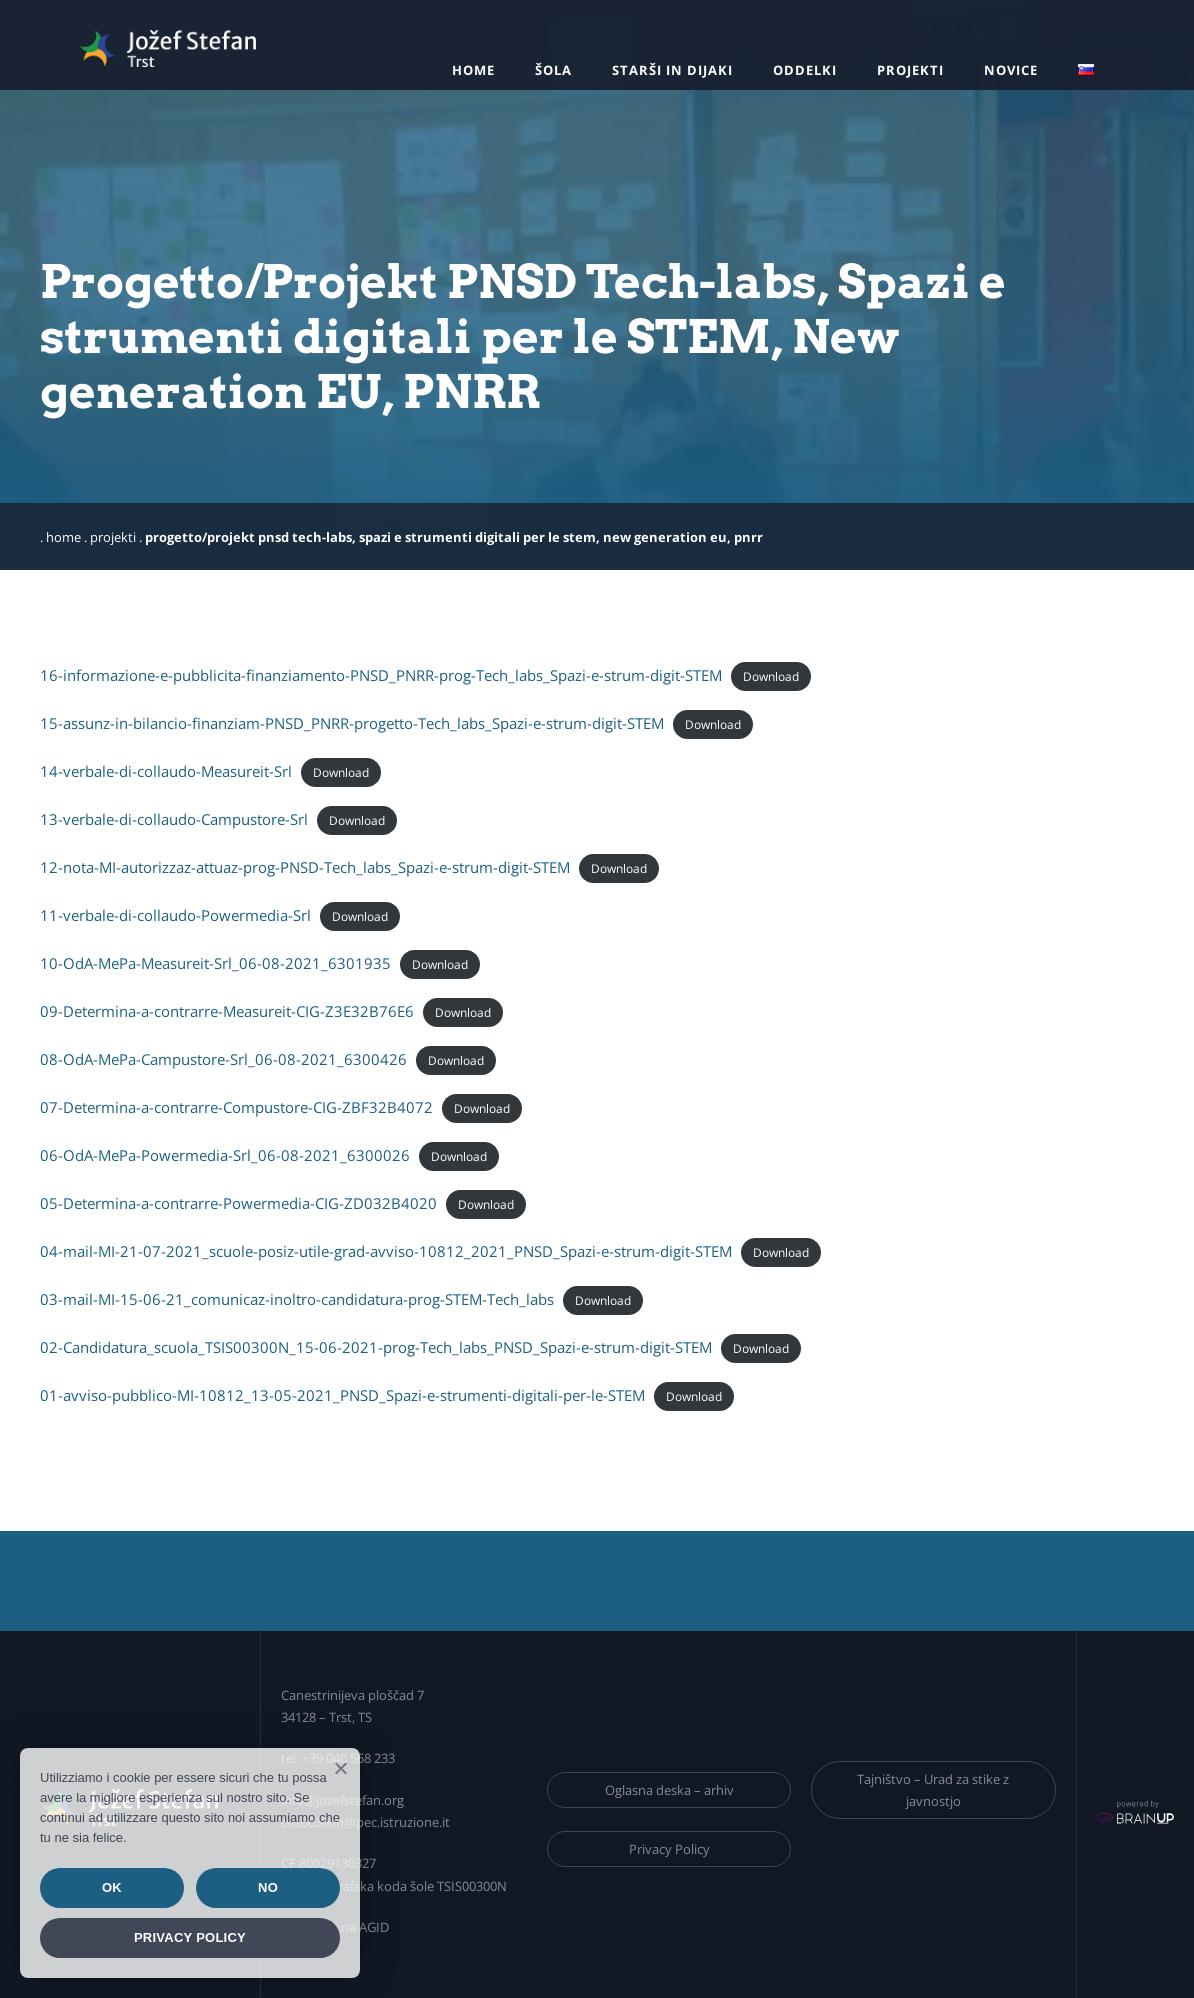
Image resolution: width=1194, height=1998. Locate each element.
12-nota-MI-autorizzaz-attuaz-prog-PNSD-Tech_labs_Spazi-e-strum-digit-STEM (305, 867)
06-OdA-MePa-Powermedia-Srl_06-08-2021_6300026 (225, 1155)
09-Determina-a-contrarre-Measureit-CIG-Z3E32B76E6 (227, 1011)
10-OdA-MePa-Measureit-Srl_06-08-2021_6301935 (215, 963)
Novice (1011, 70)
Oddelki (805, 70)
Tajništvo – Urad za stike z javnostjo (933, 1790)
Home (473, 70)
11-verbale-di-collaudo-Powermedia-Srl (175, 915)
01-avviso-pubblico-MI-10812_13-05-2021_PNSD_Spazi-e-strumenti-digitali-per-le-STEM (342, 1395)
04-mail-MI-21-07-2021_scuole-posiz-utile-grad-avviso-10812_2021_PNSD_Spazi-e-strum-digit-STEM (386, 1251)
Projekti (910, 70)
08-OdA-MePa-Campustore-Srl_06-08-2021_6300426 (223, 1059)
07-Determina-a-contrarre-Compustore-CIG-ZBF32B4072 (236, 1107)
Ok (112, 1887)
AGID (374, 1927)
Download (771, 676)
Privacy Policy (669, 1849)
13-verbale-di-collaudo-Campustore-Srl (174, 819)
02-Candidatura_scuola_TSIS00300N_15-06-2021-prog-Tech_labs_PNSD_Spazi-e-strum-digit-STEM (376, 1347)
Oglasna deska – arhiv (669, 1790)
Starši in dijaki (672, 70)
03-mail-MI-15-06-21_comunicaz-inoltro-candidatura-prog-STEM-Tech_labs (297, 1299)
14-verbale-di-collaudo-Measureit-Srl (166, 771)
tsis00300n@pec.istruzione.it (365, 1822)
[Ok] (340, 1768)
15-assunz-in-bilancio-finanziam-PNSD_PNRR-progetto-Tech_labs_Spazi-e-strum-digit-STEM (352, 723)
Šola (553, 70)
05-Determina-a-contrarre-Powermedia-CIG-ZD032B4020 (238, 1203)
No (268, 1887)
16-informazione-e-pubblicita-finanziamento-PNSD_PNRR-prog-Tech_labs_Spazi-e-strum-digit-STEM (381, 675)
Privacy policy (190, 1937)
